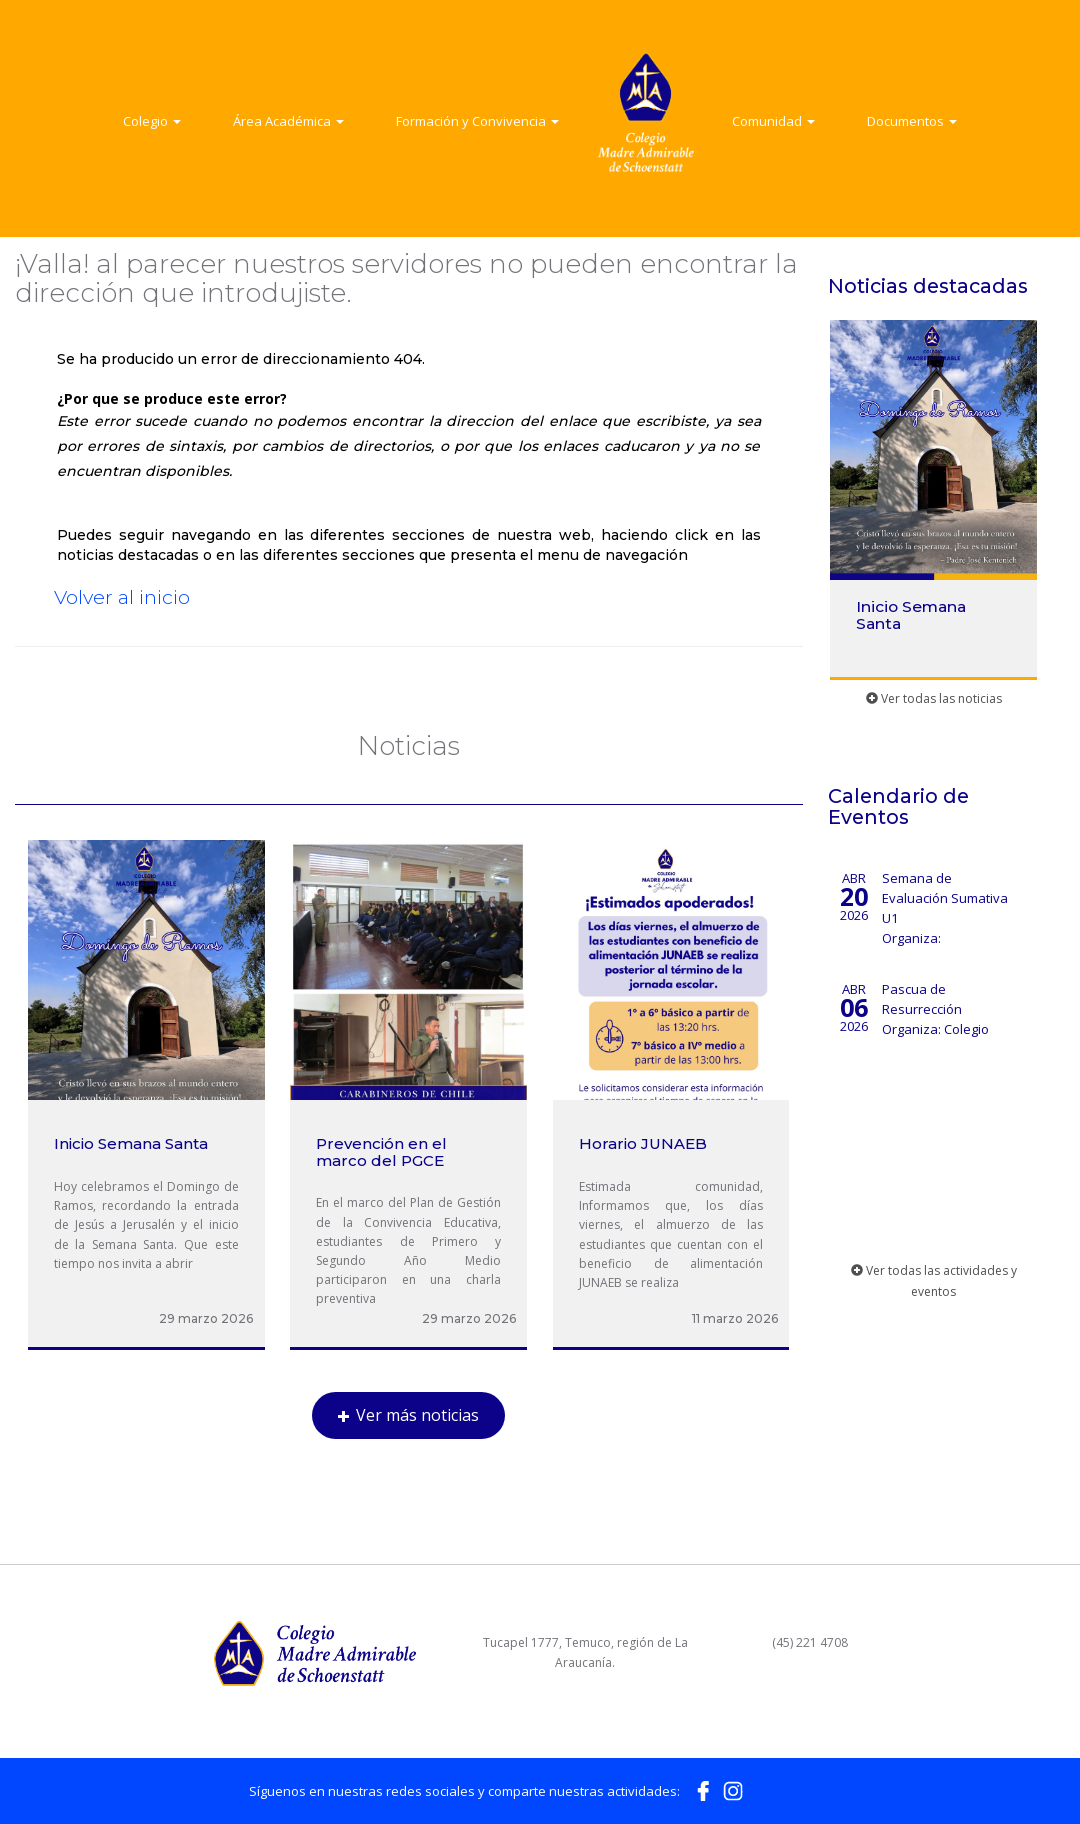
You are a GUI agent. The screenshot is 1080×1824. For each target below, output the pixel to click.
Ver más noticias (408, 1415)
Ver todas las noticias (934, 698)
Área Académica (288, 121)
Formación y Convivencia (477, 121)
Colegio (152, 121)
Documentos (912, 121)
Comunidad (773, 121)
